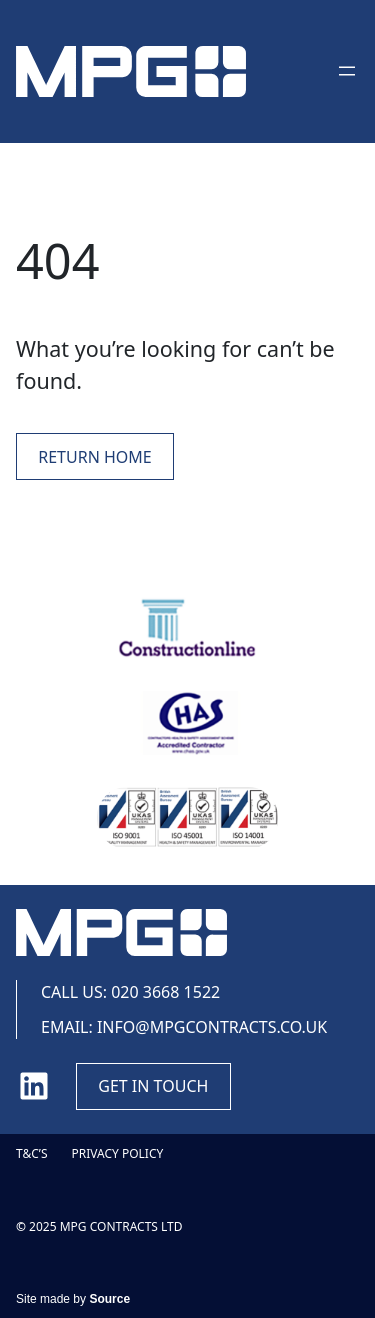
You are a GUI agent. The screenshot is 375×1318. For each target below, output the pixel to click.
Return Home (94, 457)
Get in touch (153, 1086)
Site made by (73, 1299)
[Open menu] (347, 71)
